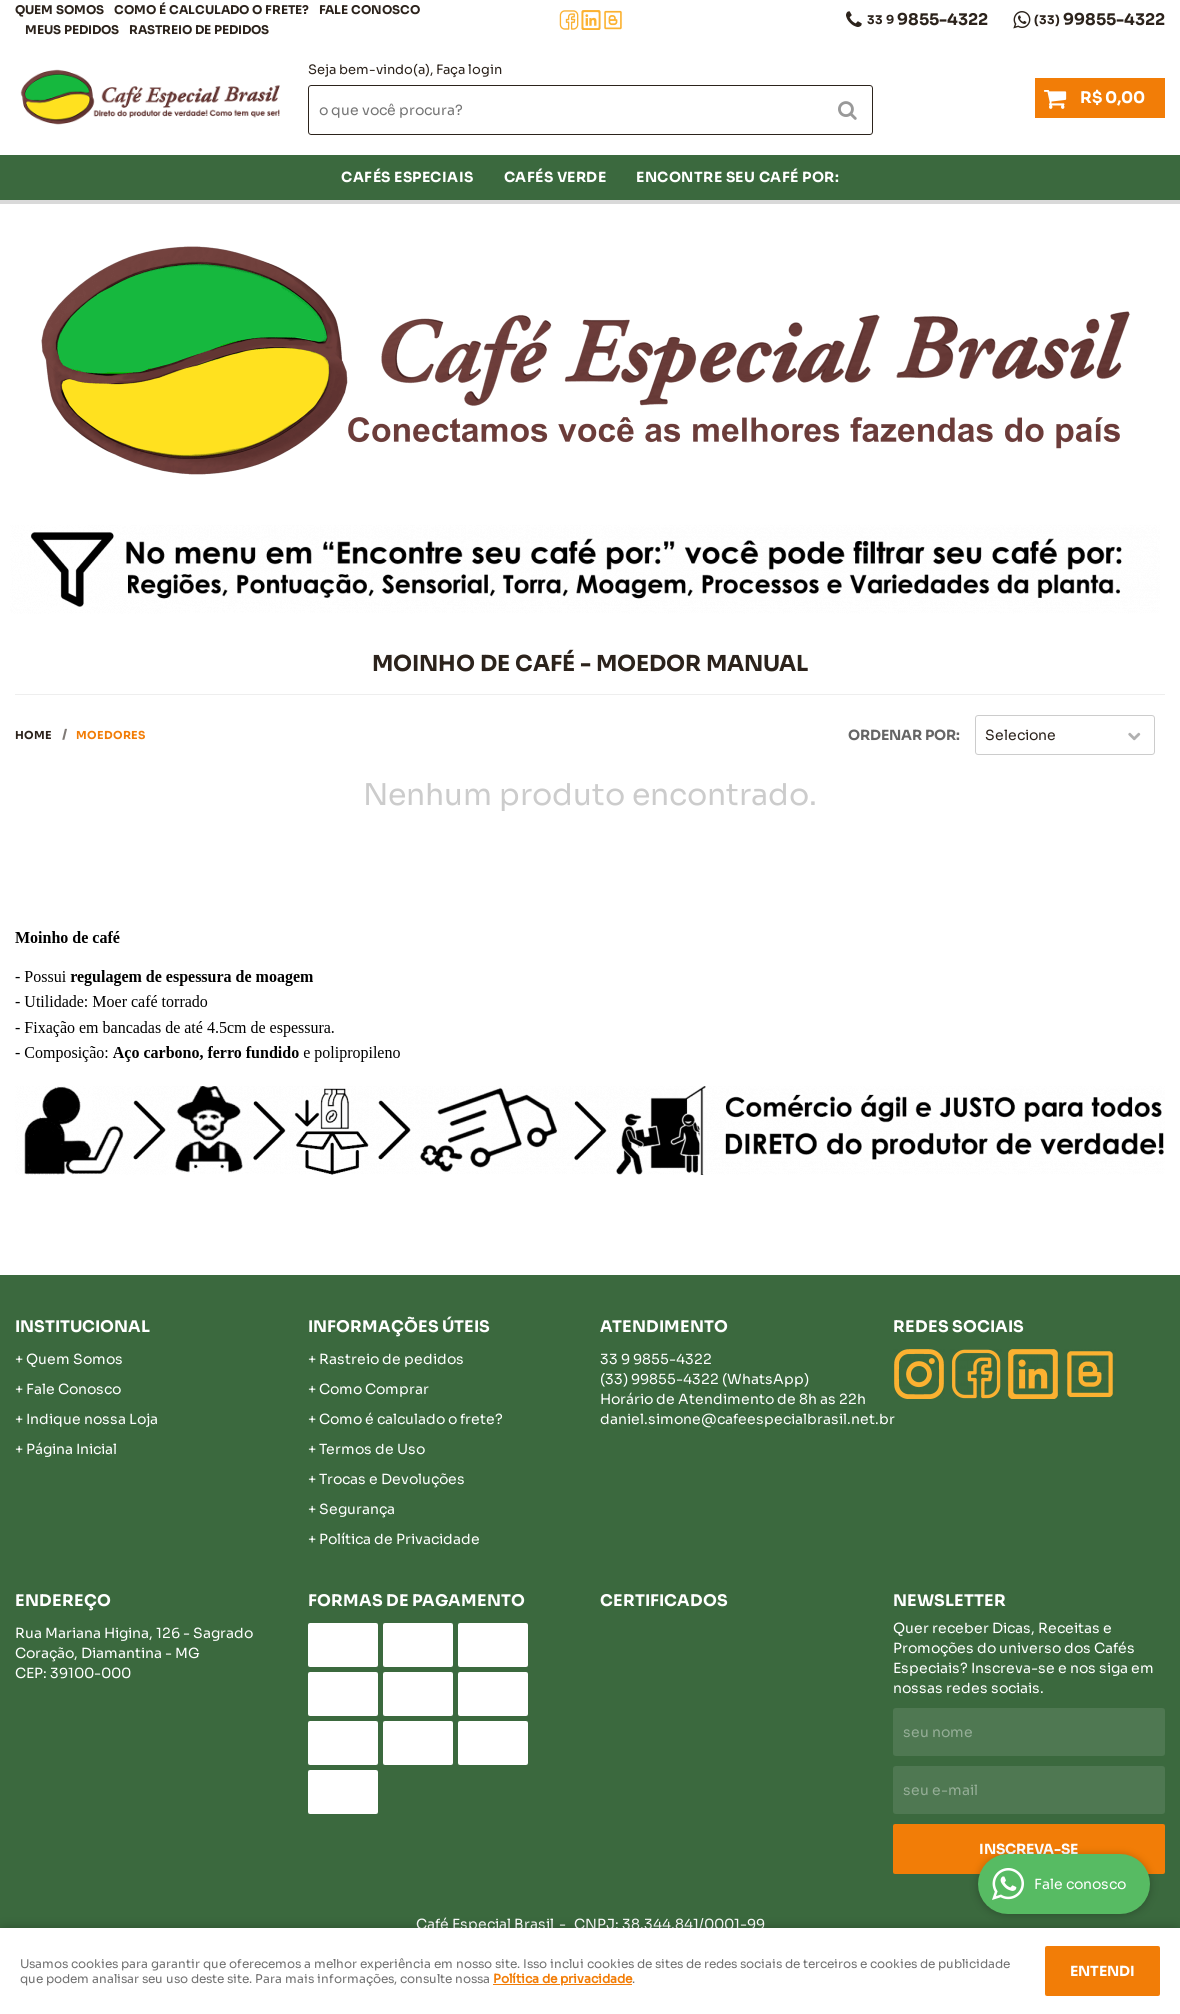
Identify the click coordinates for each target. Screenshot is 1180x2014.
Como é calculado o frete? (411, 1419)
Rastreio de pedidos (199, 29)
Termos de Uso (372, 1449)
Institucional (82, 1326)
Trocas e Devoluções (392, 1479)
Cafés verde (555, 177)
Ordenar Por (902, 735)
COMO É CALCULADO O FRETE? (211, 9)
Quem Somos (59, 9)
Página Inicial (71, 1449)
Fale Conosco (369, 9)
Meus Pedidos (72, 29)
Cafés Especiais (407, 177)
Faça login (469, 69)
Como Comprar (374, 1389)
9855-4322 (927, 19)
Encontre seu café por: (737, 177)
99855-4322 (1099, 19)
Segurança (357, 1509)
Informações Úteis (399, 1326)
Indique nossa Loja (92, 1419)
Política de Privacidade (399, 1539)
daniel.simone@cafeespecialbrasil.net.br (747, 1419)
